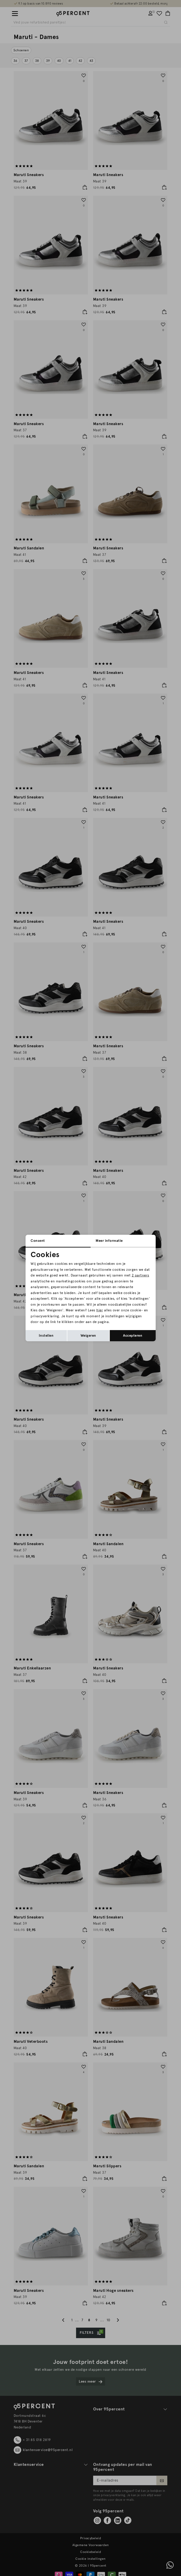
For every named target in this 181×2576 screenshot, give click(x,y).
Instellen (46, 1335)
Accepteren (132, 1335)
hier (99, 1310)
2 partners (140, 1275)
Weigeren (88, 1335)
